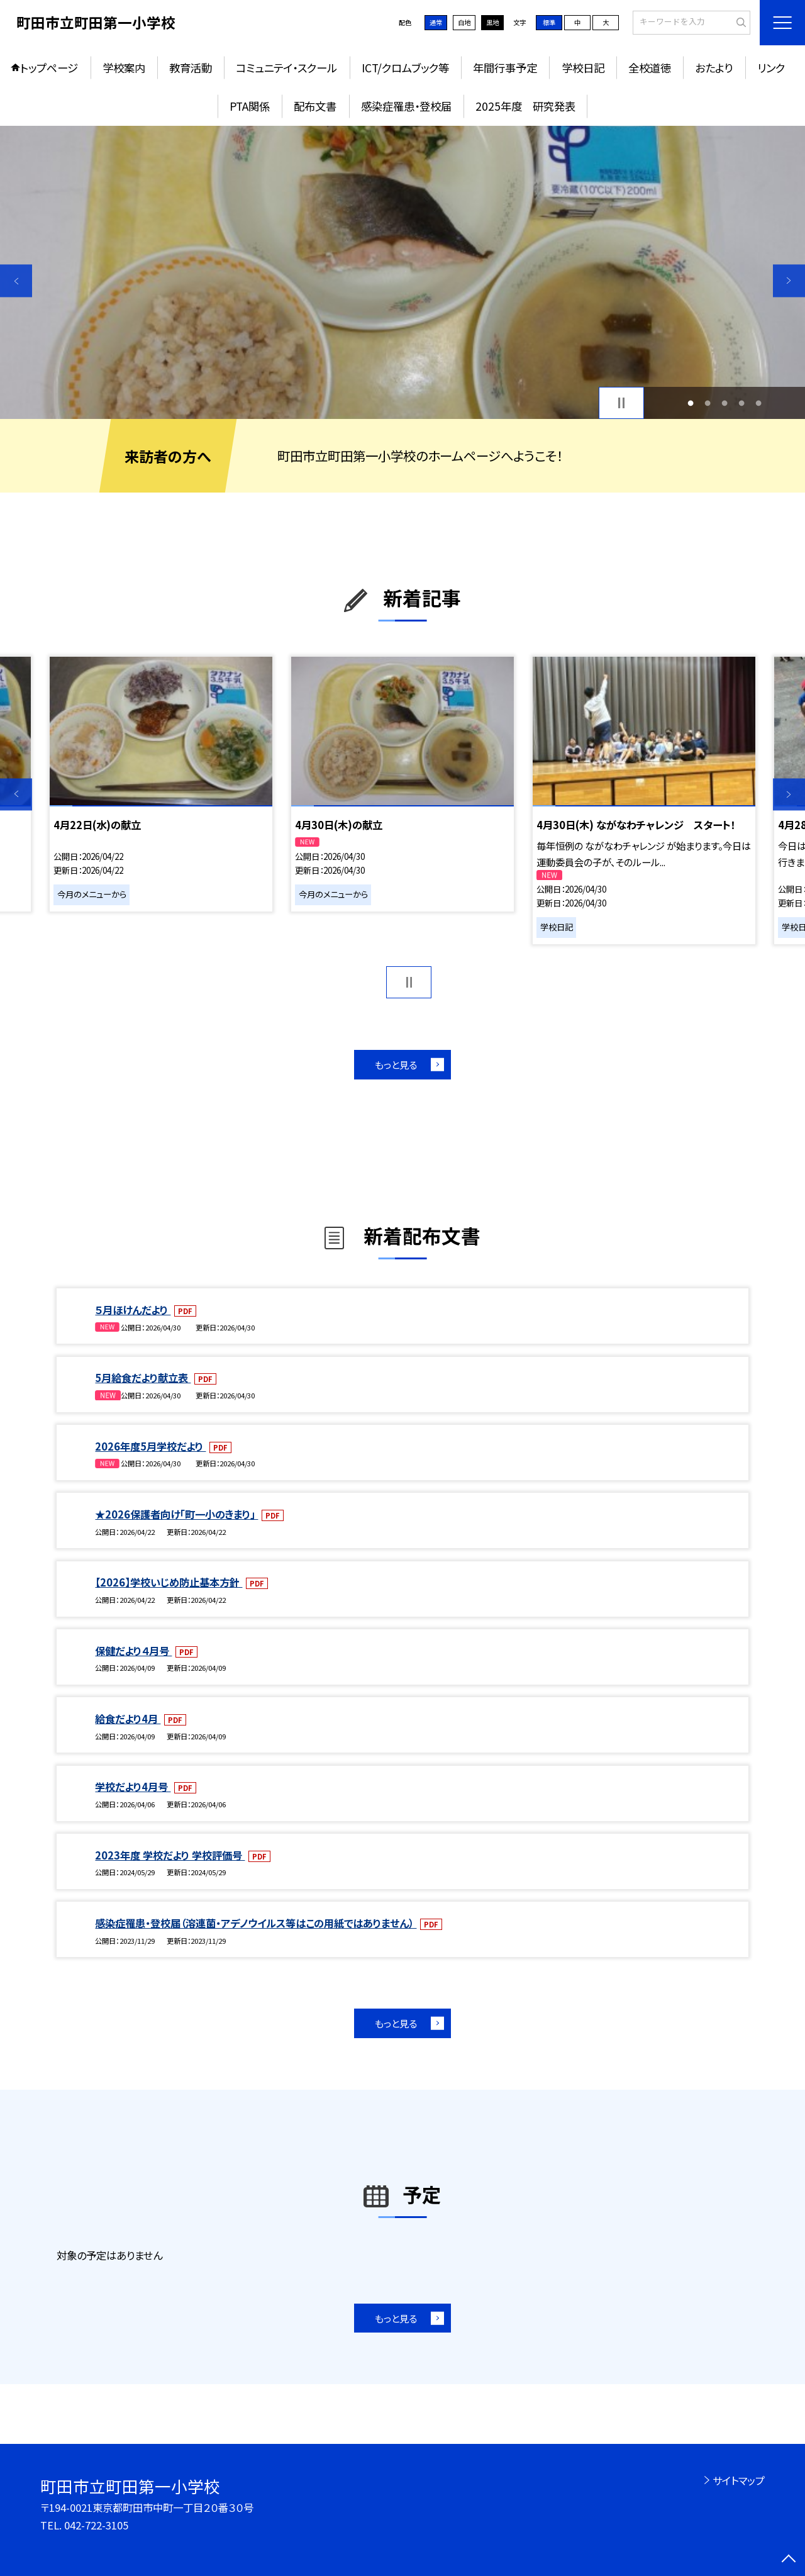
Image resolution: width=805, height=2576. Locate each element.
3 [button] (725, 403)
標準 (549, 22)
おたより (714, 67)
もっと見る (396, 1064)
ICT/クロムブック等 (405, 67)
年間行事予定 (505, 67)
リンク (771, 67)
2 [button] (707, 403)
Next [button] (789, 281)
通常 (436, 22)
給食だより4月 (127, 1718)
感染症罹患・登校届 (406, 106)
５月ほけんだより (132, 1309)
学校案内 (124, 67)
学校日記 (583, 67)
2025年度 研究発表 (525, 106)
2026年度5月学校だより (150, 1446)
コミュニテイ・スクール (286, 67)
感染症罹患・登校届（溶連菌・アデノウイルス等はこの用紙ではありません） (255, 1923)
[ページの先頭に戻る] (789, 2560)
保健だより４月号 (133, 1650)
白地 (464, 22)
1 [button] (690, 403)
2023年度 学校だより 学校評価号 (170, 1855)
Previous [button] (16, 281)
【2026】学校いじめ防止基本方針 (168, 1582)
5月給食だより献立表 (143, 1377)
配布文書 (315, 106)
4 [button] (742, 403)
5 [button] (759, 403)
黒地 (492, 22)
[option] (402, 273)
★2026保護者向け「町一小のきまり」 (176, 1514)
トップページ (49, 67)
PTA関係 (250, 106)
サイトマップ (739, 2480)
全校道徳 (649, 67)
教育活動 (190, 67)
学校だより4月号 (132, 1786)
